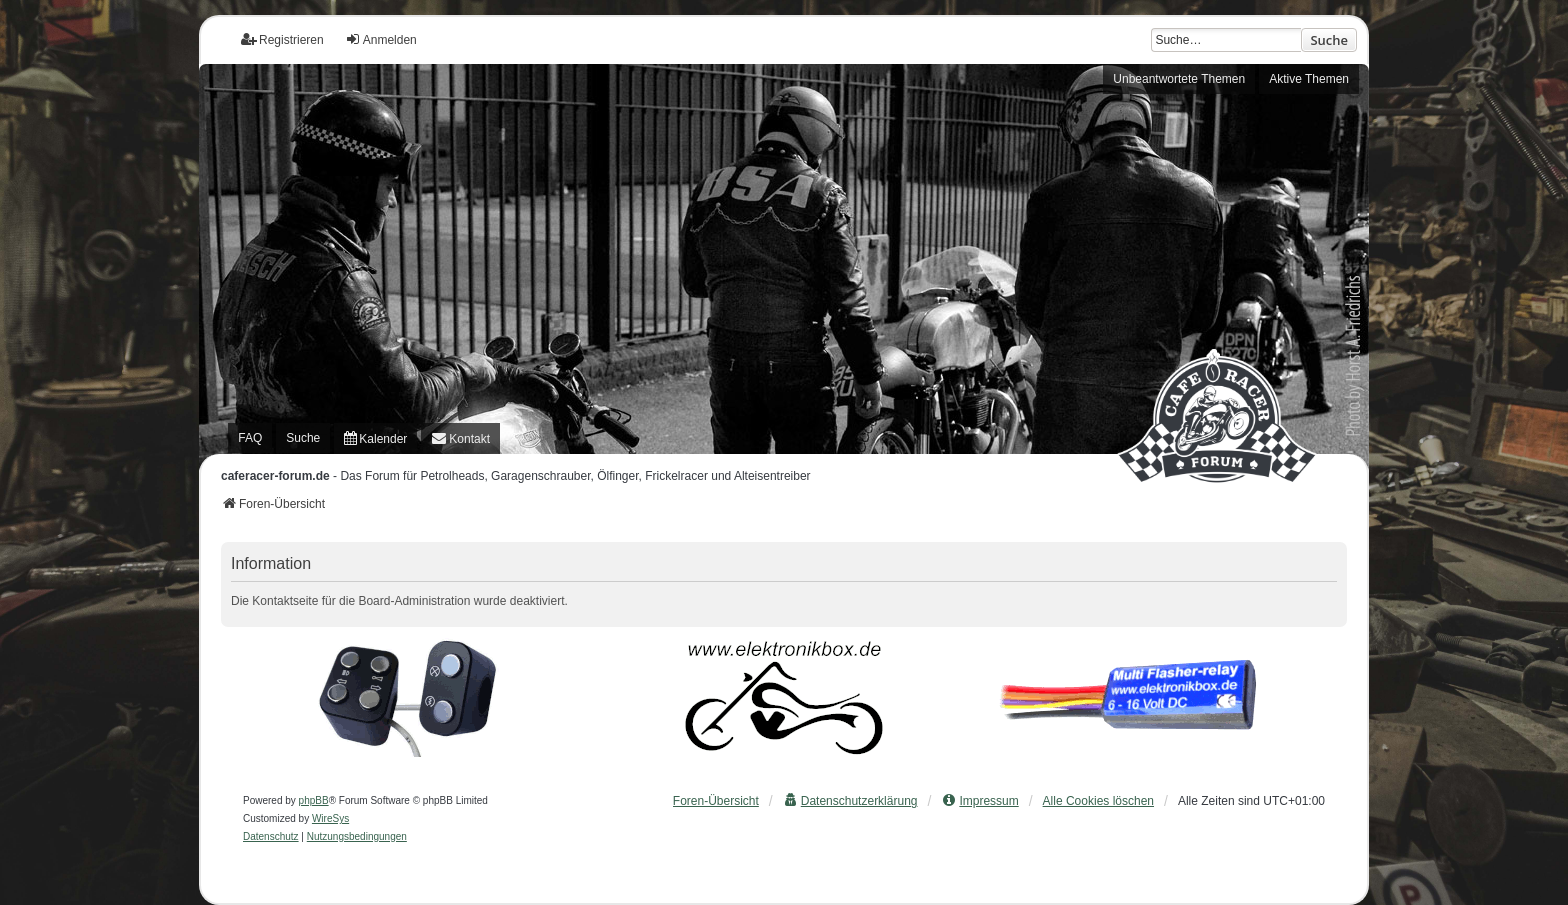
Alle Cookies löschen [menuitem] (1098, 801)
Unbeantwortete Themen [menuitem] (1179, 79)
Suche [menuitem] (303, 438)
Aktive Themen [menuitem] (1309, 79)
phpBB (314, 800)
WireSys (330, 818)
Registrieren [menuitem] (282, 39)
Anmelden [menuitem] (381, 39)
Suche (1329, 40)
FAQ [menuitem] (250, 438)
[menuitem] (375, 438)
